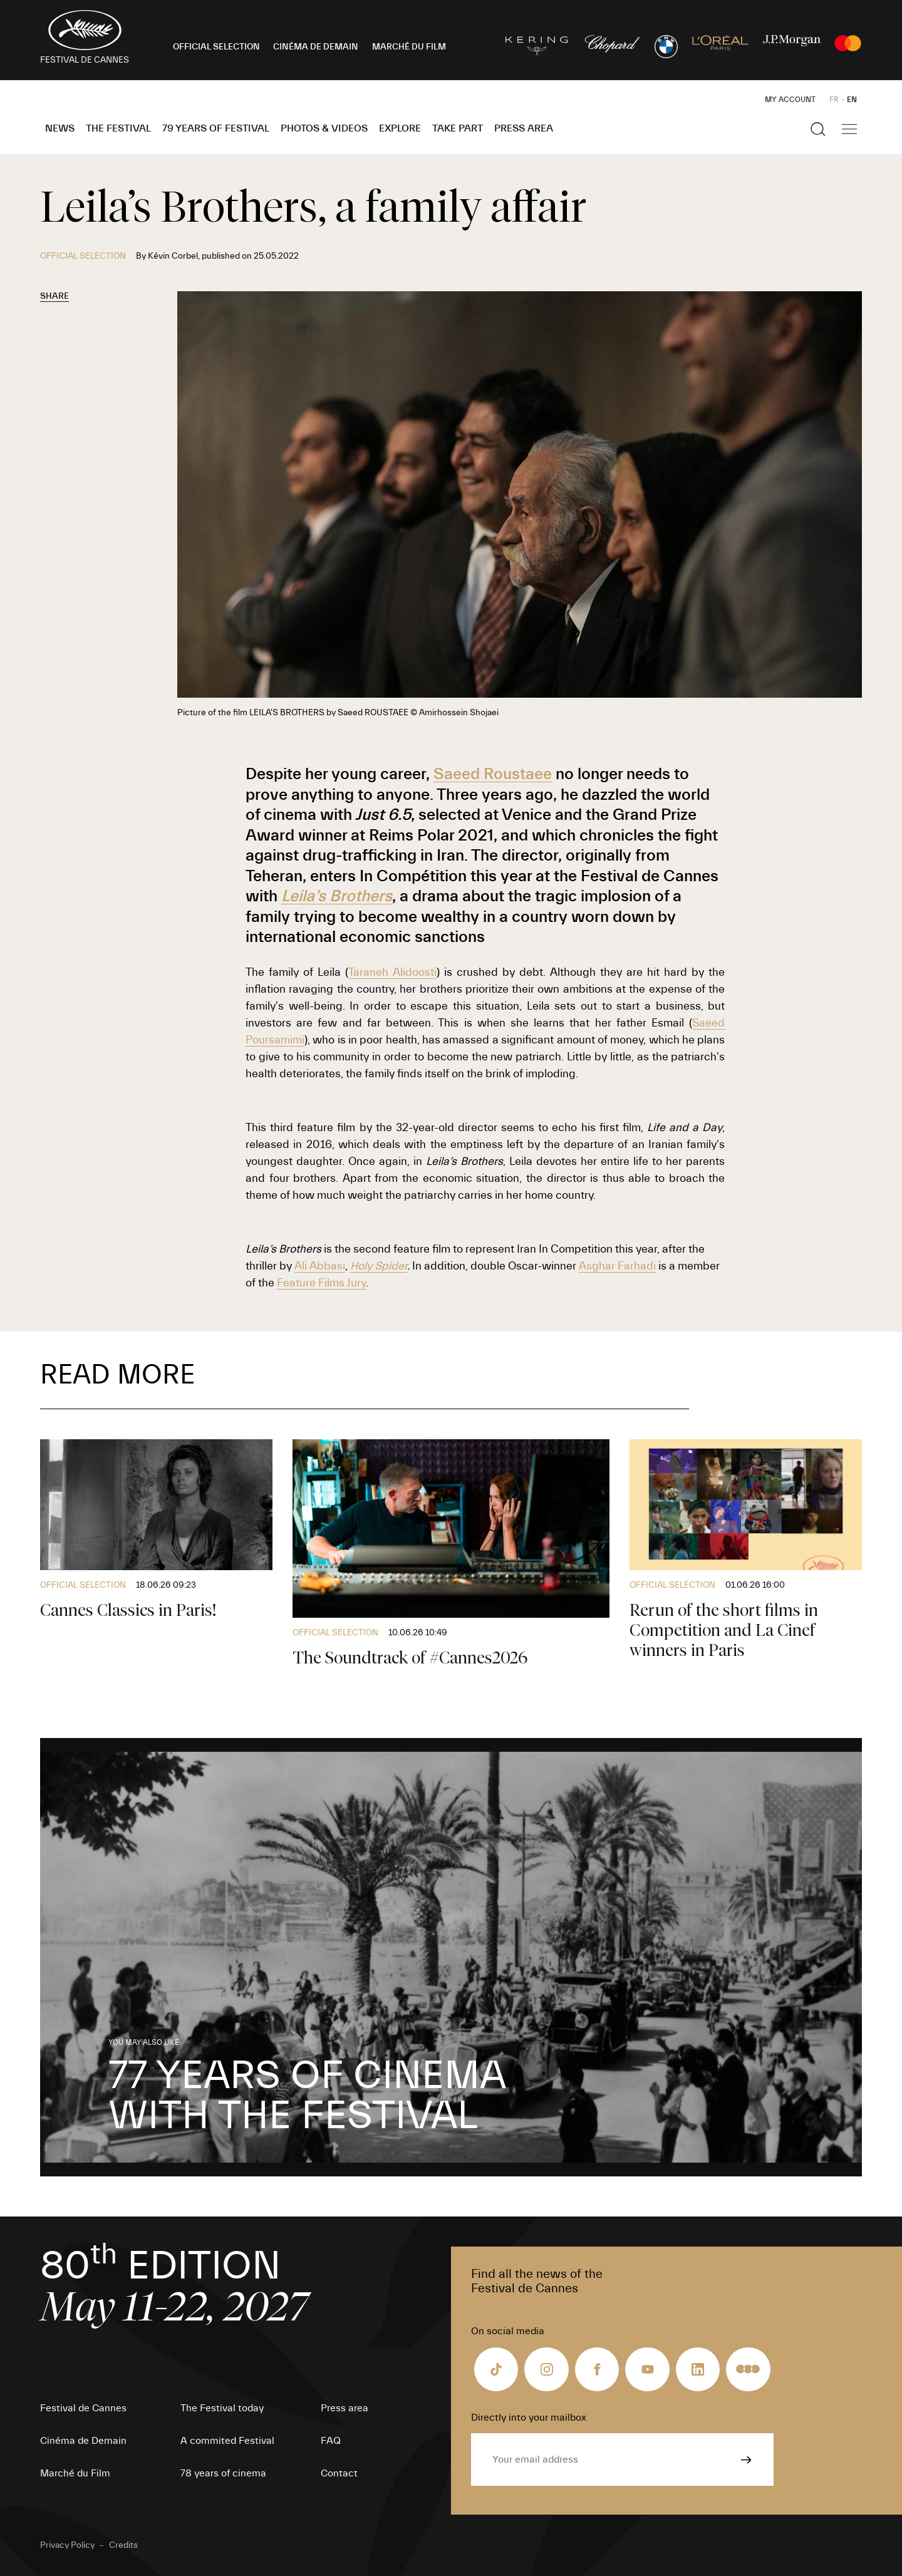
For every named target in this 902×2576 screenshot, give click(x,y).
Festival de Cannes (83, 2408)
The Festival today (222, 2408)
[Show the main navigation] (849, 129)
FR (834, 99)
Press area (523, 128)
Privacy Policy (67, 2545)
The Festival (118, 128)
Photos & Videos (324, 128)
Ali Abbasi (319, 1266)
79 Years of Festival (215, 128)
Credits (123, 2545)
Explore (400, 128)
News (60, 128)
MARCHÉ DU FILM (409, 47)
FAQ (331, 2440)
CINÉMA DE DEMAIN (315, 47)
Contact (339, 2473)
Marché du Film (75, 2473)
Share (54, 296)
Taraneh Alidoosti (392, 972)
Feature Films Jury (321, 1283)
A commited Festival (227, 2440)
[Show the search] (818, 129)
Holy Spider (378, 1266)
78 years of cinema (223, 2473)
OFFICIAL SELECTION (216, 47)
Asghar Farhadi (617, 1266)
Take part (457, 128)
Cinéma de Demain (83, 2440)
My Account (790, 99)
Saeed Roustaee (492, 774)
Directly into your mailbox (528, 2417)
